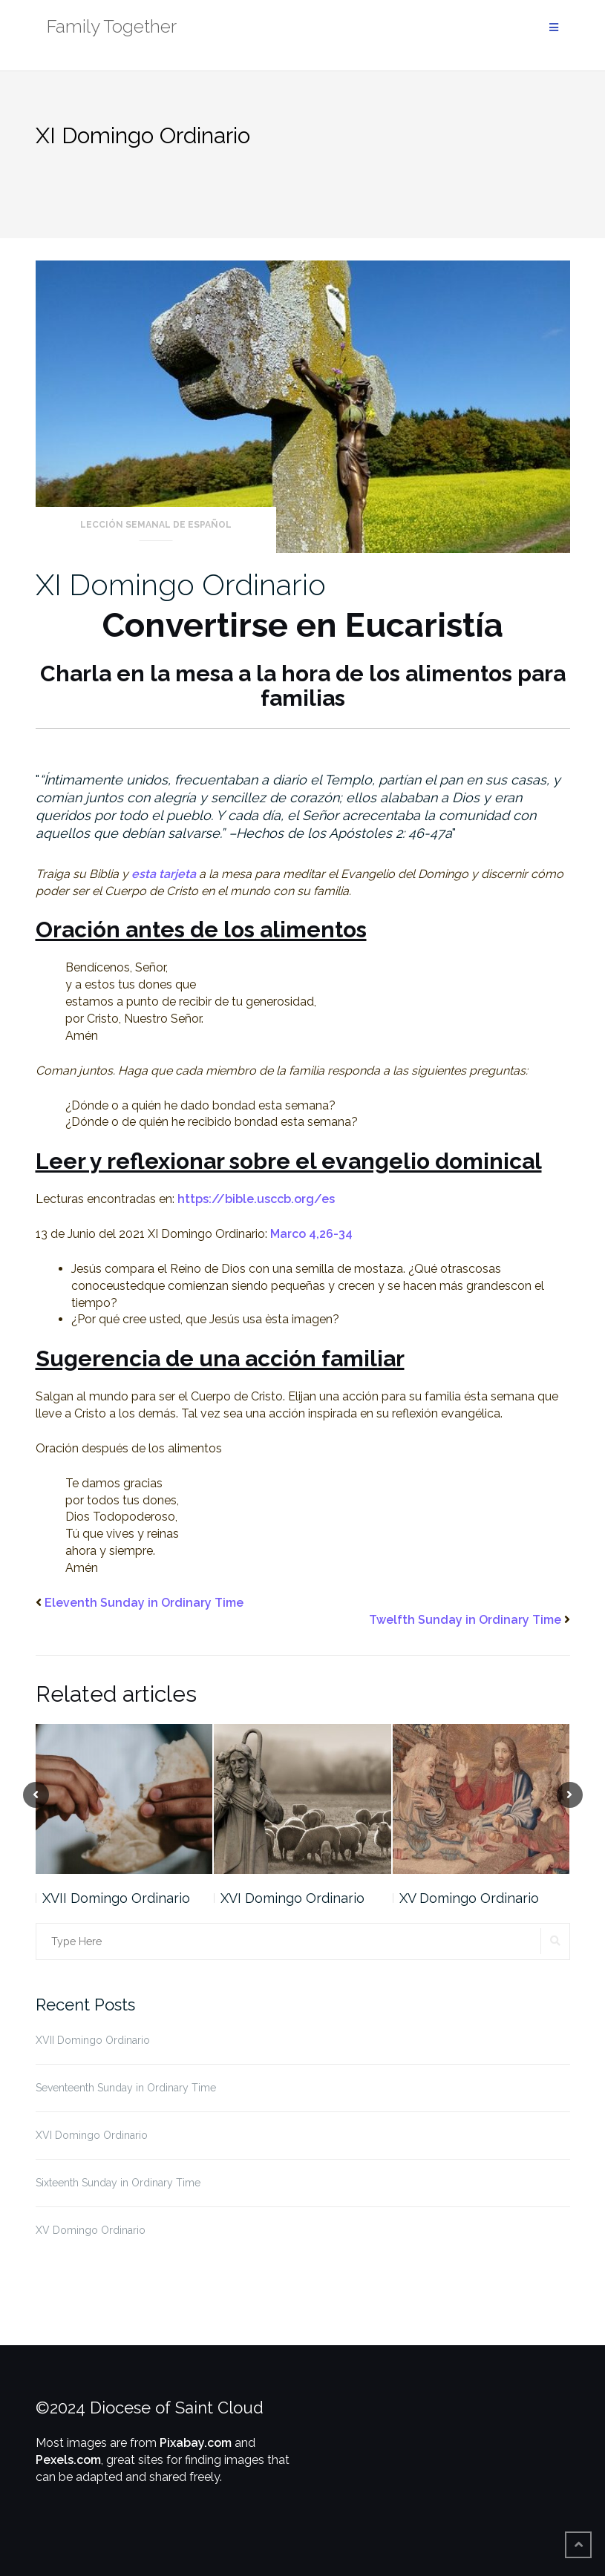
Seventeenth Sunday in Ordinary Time (126, 2088)
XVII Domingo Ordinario (116, 1898)
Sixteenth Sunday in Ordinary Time (118, 2183)
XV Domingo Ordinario (469, 1898)
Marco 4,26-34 (311, 1234)
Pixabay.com (196, 2443)
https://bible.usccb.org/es (256, 1199)
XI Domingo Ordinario (181, 584)
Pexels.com (68, 2460)
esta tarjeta (163, 874)
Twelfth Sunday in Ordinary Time (465, 1620)
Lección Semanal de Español (156, 525)
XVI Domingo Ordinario (292, 1898)
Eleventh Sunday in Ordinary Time (144, 1603)
